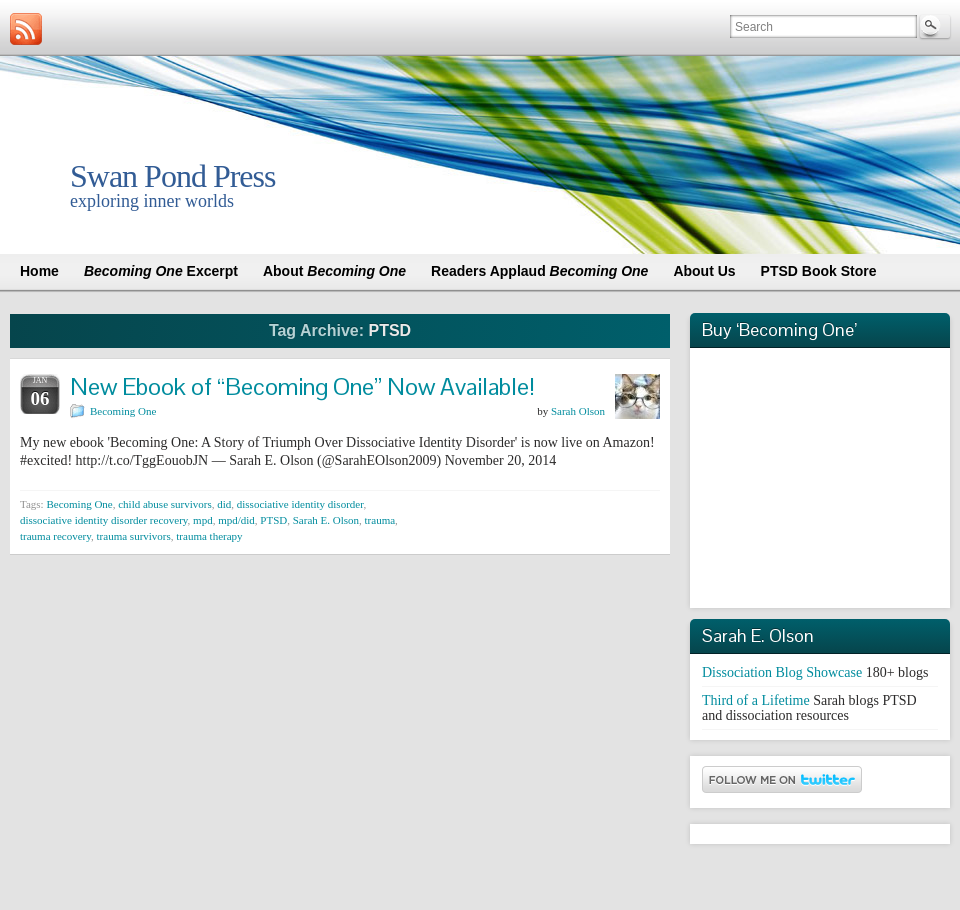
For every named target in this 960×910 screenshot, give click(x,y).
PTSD (273, 520)
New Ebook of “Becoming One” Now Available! (302, 386)
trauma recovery (55, 536)
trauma (380, 520)
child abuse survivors (164, 504)
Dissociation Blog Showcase (782, 672)
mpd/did (236, 520)
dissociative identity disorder (300, 504)
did (224, 504)
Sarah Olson (578, 411)
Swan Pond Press (172, 176)
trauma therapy (209, 536)
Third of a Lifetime (756, 700)
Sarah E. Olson (326, 520)
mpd (203, 520)
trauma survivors (134, 536)
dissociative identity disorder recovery (104, 520)
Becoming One (123, 411)
